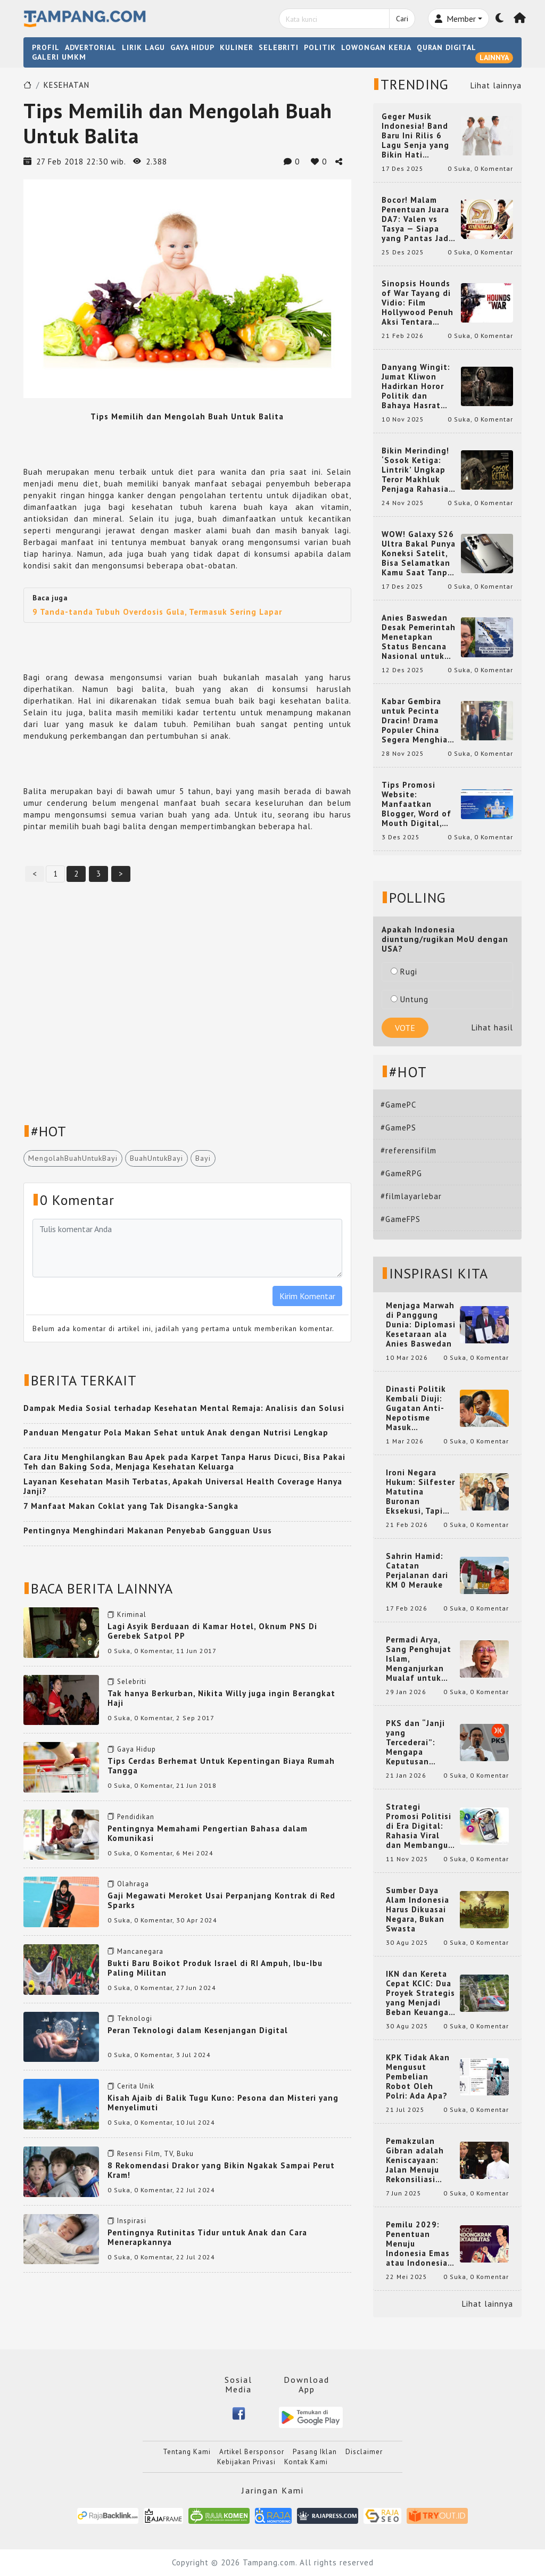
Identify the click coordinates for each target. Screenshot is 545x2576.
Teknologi (134, 2018)
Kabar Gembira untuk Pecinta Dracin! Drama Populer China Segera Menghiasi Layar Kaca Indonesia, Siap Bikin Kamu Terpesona (418, 721)
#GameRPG (401, 1173)
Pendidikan (135, 1816)
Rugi (404, 972)
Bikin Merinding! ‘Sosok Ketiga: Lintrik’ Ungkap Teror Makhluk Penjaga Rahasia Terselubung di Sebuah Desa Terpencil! (415, 470)
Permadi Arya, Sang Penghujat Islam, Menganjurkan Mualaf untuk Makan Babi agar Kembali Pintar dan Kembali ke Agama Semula (420, 1659)
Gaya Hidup (136, 1749)
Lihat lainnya (496, 85)
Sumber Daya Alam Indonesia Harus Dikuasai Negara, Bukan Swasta (417, 1910)
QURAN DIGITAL (446, 47)
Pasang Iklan (315, 2451)
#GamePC (398, 1105)
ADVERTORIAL (91, 47)
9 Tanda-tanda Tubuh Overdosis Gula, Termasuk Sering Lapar (157, 612)
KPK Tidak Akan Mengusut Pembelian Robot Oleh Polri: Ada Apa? (418, 2077)
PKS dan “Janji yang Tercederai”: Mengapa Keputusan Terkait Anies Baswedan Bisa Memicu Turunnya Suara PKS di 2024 (421, 1742)
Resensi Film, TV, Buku (155, 2153)
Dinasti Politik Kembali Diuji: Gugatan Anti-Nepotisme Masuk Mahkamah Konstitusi (416, 1408)
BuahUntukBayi (156, 1158)
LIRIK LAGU (143, 47)
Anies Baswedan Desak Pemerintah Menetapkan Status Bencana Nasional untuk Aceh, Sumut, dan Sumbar (419, 637)
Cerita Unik (135, 2086)
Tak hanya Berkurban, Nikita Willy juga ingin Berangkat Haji (221, 1698)
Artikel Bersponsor (251, 2451)
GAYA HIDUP (192, 47)
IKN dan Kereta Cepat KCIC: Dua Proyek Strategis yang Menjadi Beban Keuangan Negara (420, 1993)
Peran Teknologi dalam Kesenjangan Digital (198, 2030)
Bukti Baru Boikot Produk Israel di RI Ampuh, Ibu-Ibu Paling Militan (215, 1968)
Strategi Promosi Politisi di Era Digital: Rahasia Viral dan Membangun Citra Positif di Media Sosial (419, 1826)
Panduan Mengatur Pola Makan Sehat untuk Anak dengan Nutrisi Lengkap (175, 1432)
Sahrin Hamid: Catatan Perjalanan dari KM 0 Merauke (417, 1570)
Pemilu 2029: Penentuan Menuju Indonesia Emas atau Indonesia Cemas (418, 2244)
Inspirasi (131, 2220)
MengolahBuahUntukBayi (73, 1158)
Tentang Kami (187, 2451)
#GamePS (398, 1127)
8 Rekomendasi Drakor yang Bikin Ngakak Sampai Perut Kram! (221, 2170)
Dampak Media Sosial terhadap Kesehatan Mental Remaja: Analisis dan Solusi (183, 1408)
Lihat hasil (492, 1027)
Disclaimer (364, 2451)
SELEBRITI (279, 47)
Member (455, 18)
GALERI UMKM (59, 57)
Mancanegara (140, 1951)
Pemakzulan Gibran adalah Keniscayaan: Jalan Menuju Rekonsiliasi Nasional (415, 2160)
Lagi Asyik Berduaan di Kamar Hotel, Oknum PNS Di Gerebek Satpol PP (212, 1631)
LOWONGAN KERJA (376, 47)
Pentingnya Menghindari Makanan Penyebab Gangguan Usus (147, 1530)
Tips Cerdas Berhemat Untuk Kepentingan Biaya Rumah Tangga (221, 1766)
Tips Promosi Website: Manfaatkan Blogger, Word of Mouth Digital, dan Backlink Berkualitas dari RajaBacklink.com (417, 804)
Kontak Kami (306, 2461)
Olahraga (133, 1883)
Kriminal (131, 1614)
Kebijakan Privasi (246, 2461)
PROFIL (46, 47)
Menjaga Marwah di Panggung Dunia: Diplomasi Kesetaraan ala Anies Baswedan (421, 1325)
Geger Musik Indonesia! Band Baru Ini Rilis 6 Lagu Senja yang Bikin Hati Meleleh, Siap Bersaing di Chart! (419, 136)
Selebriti (131, 1681)
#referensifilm (408, 1150)
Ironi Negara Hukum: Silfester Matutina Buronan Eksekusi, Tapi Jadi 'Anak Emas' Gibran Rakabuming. (420, 1492)
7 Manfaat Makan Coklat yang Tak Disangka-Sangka (130, 1506)
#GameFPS (400, 1219)
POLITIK (320, 47)
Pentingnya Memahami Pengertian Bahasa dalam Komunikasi (208, 1833)
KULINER (236, 47)
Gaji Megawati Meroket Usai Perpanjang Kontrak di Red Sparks (221, 1900)
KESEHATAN (66, 85)
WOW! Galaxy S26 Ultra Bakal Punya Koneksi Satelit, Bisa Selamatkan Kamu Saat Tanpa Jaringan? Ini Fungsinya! (419, 553)
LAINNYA (494, 57)
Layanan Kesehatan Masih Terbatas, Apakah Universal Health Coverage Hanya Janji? (182, 1486)
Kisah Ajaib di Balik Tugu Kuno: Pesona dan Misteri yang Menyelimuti (223, 2102)
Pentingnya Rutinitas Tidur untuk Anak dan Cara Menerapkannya (207, 2237)
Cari (402, 18)
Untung (409, 999)
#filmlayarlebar (411, 1196)
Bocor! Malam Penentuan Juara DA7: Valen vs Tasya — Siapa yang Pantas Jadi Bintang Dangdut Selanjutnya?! (417, 219)
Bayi (203, 1158)
